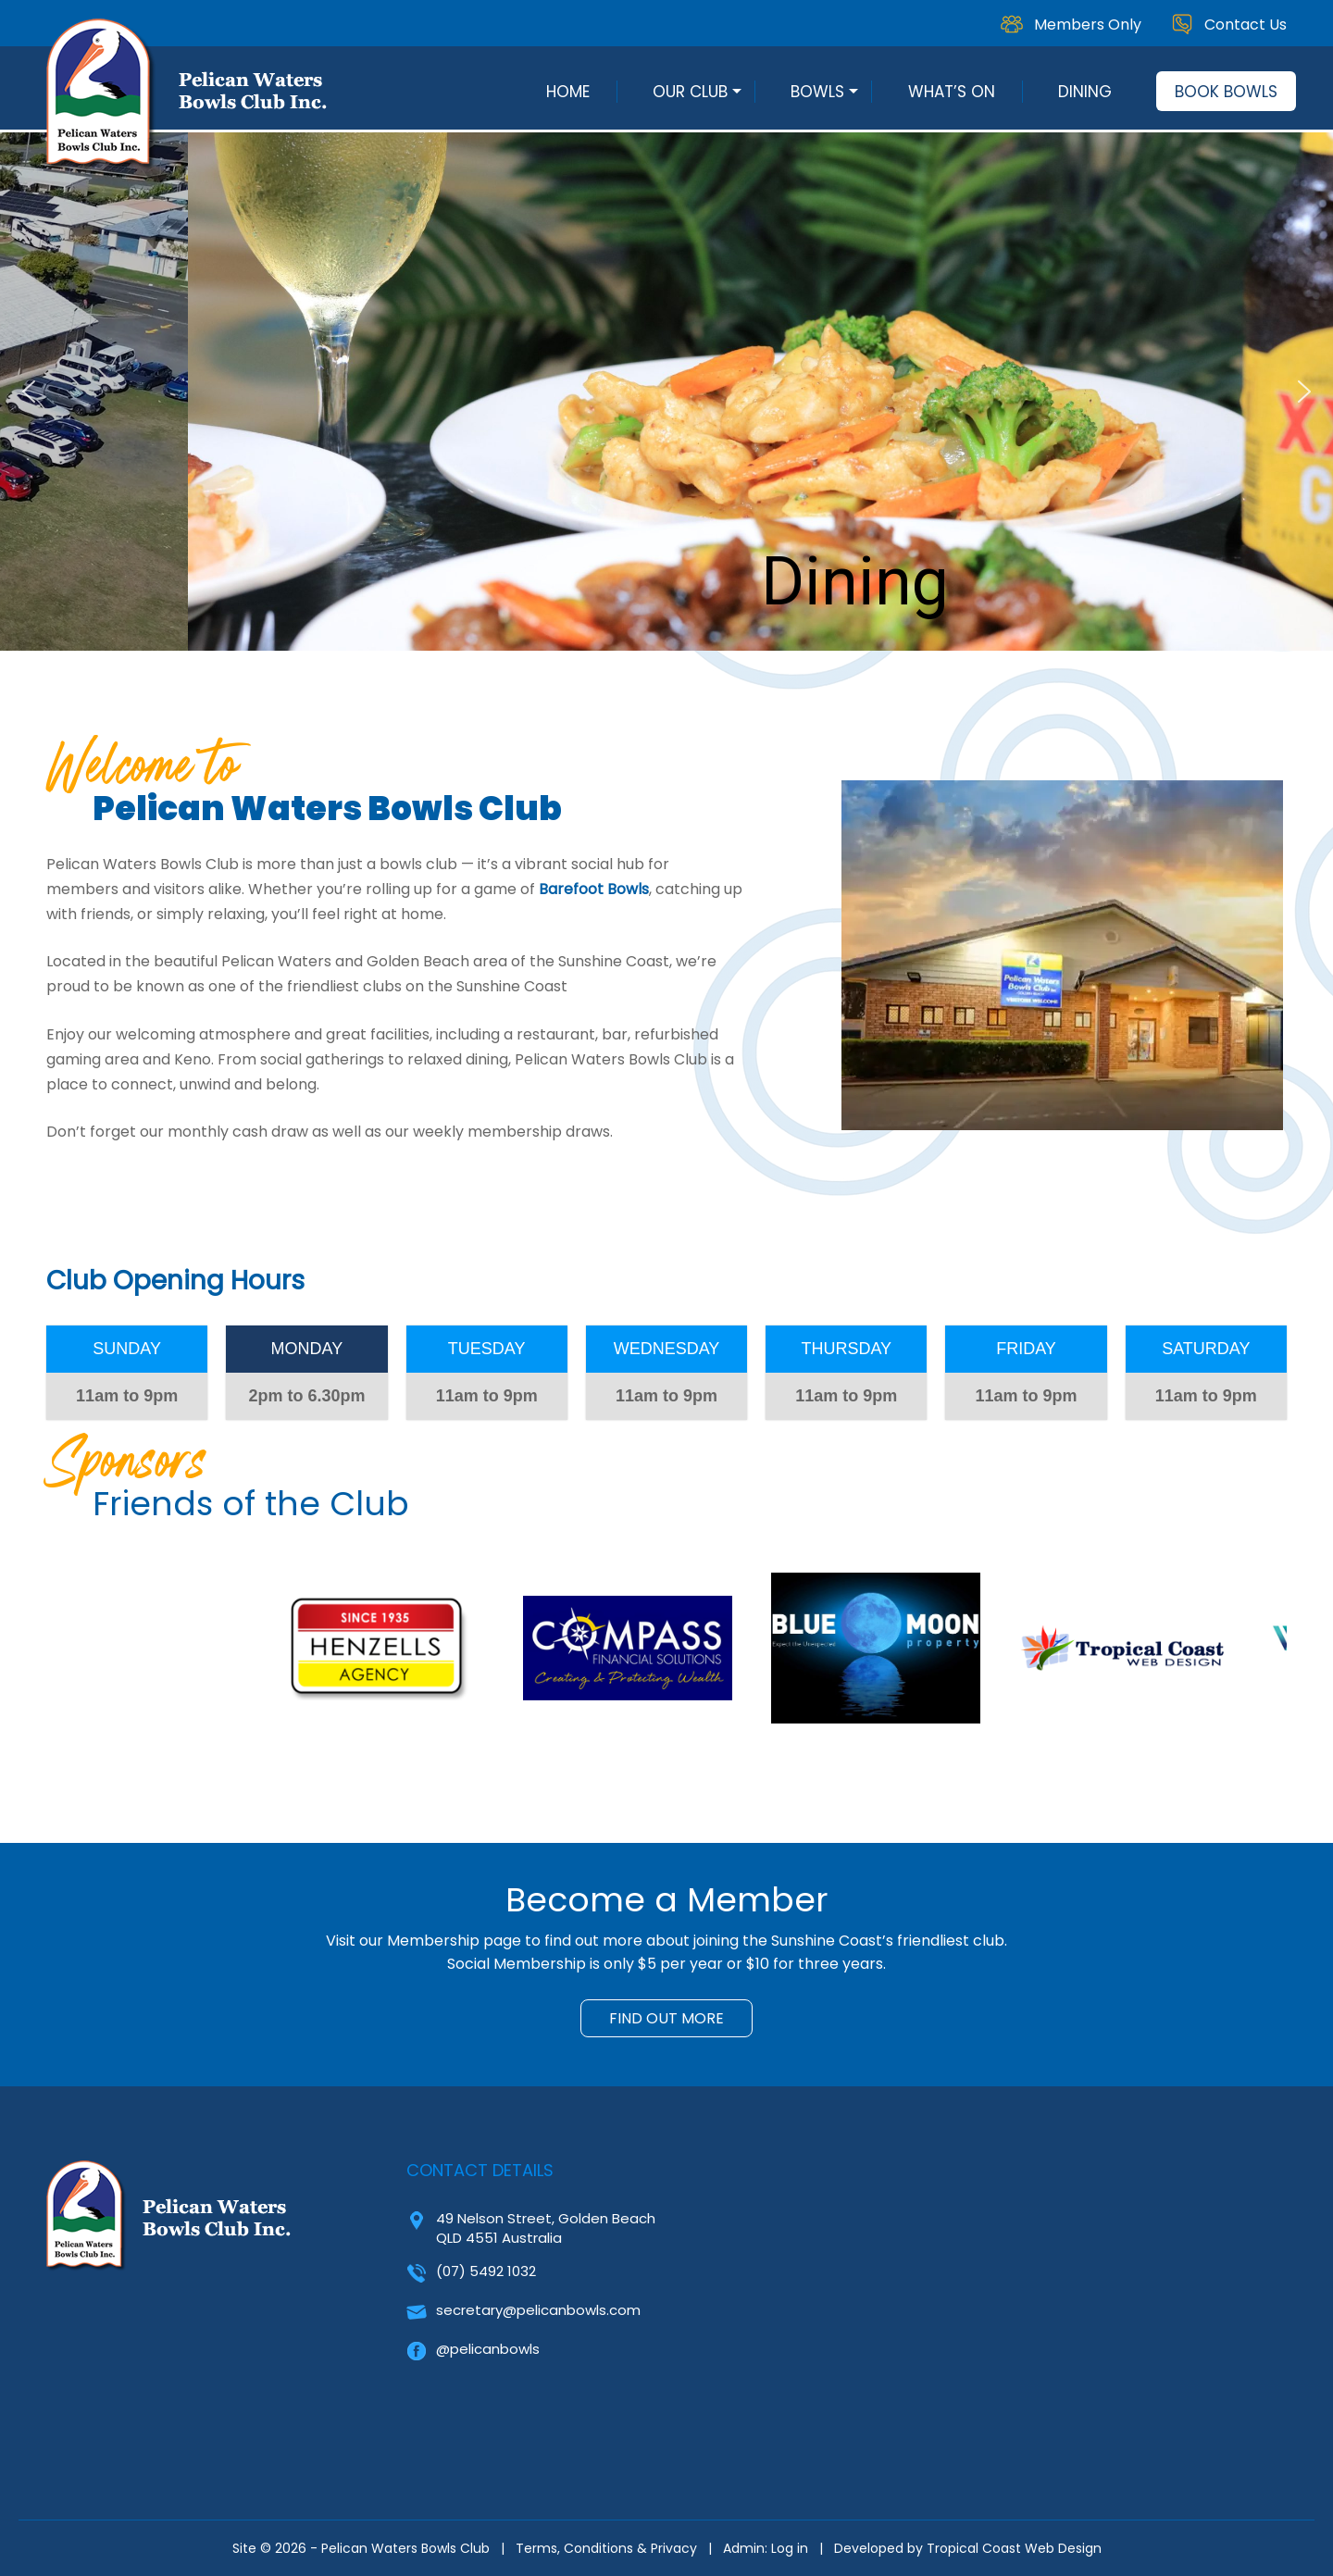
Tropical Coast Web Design (1014, 2548)
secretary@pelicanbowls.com (538, 2310)
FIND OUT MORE (666, 2018)
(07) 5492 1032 (486, 2271)
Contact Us (1245, 24)
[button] (29, 391)
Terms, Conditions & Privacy (606, 2548)
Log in (789, 2548)
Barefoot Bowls (594, 889)
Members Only (1087, 24)
